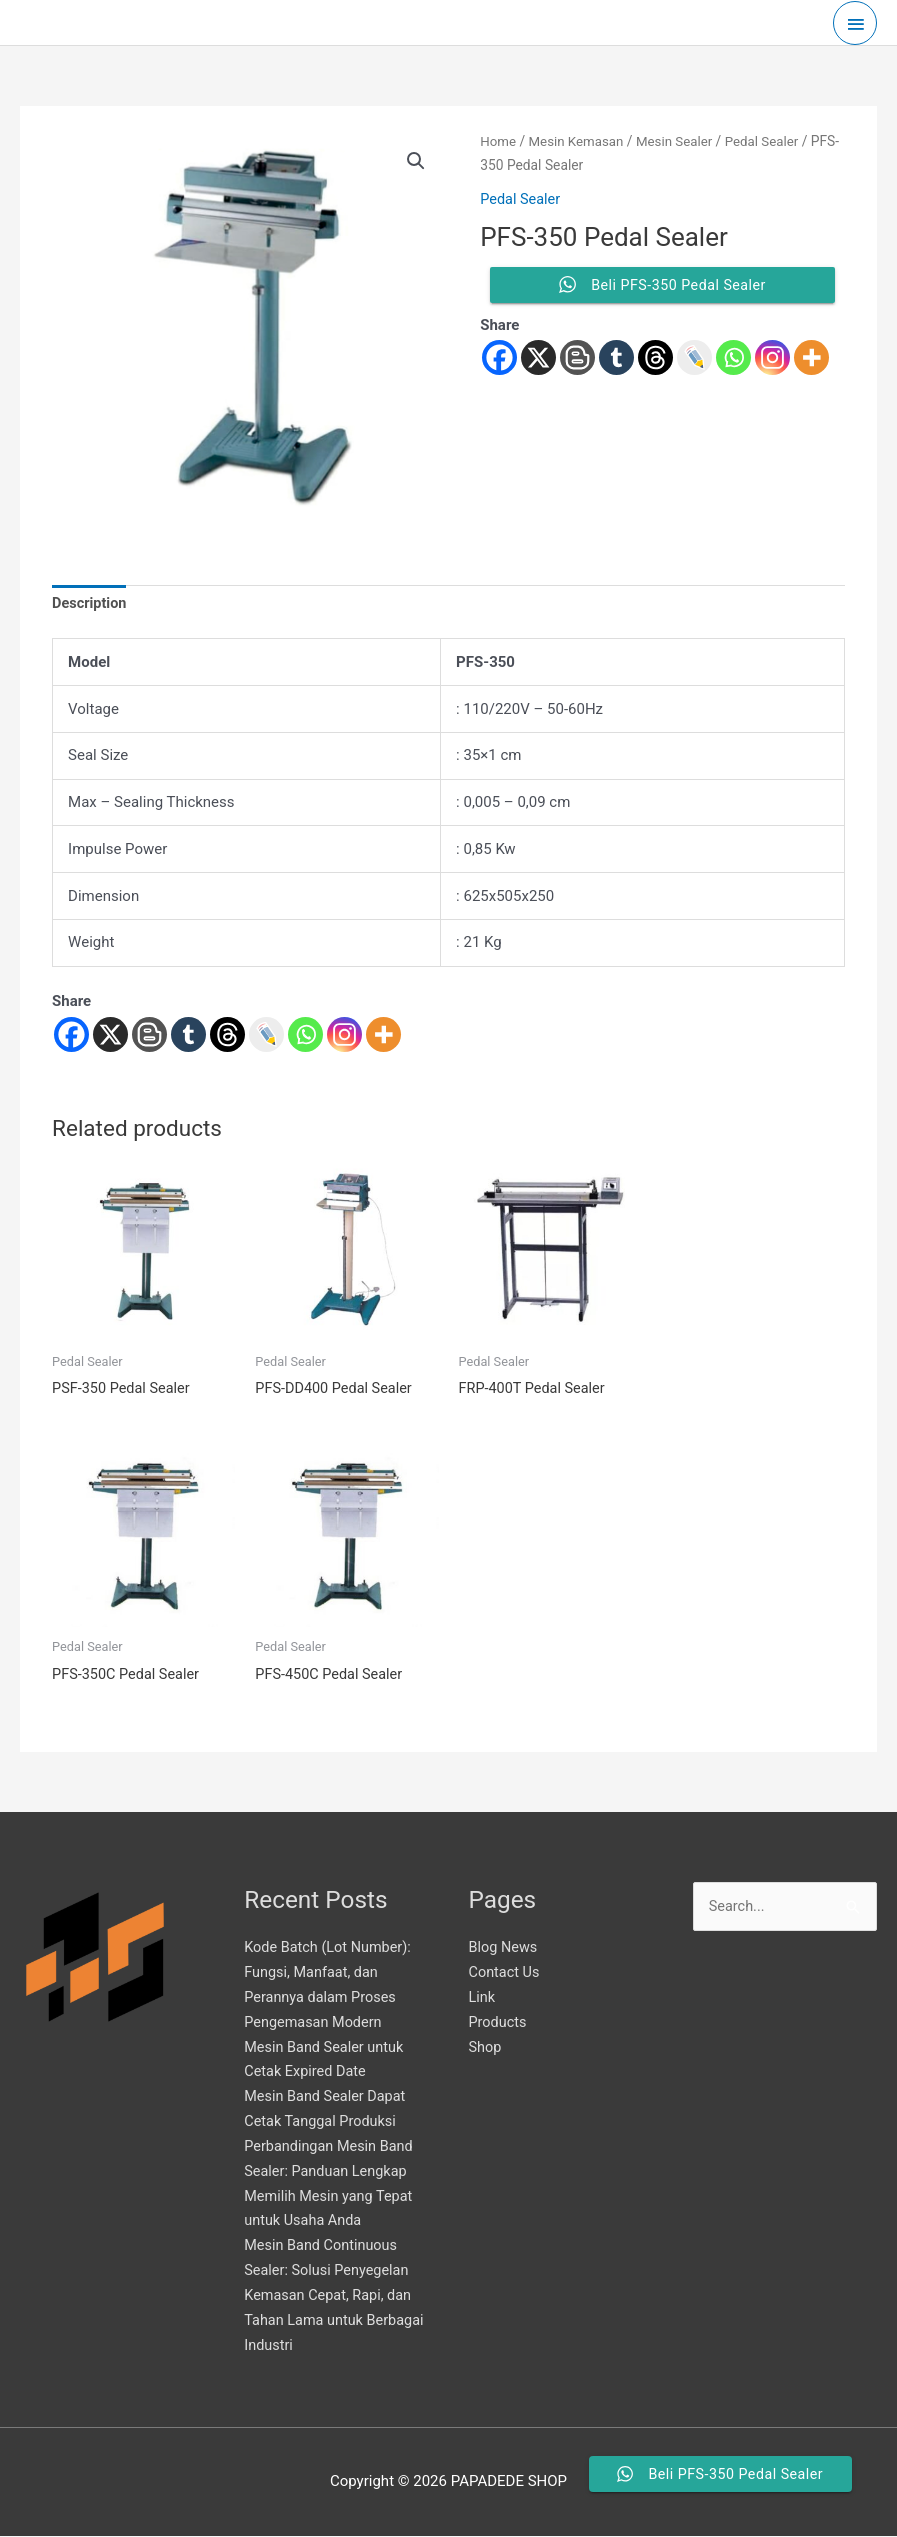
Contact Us (506, 1974)
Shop (486, 2049)
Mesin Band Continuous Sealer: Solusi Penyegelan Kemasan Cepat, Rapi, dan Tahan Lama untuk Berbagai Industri (330, 2296)
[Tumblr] (188, 1035)
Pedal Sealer (521, 199)
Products (499, 2024)
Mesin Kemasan (579, 141)
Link (483, 1999)
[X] (110, 1035)
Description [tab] (90, 604)
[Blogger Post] (149, 1035)
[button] (416, 162)
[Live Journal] (266, 1035)
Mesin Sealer (680, 141)
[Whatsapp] (305, 1035)
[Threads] (227, 1035)
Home (498, 141)
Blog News (504, 1950)
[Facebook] (71, 1035)
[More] (383, 1035)
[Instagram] (344, 1035)
